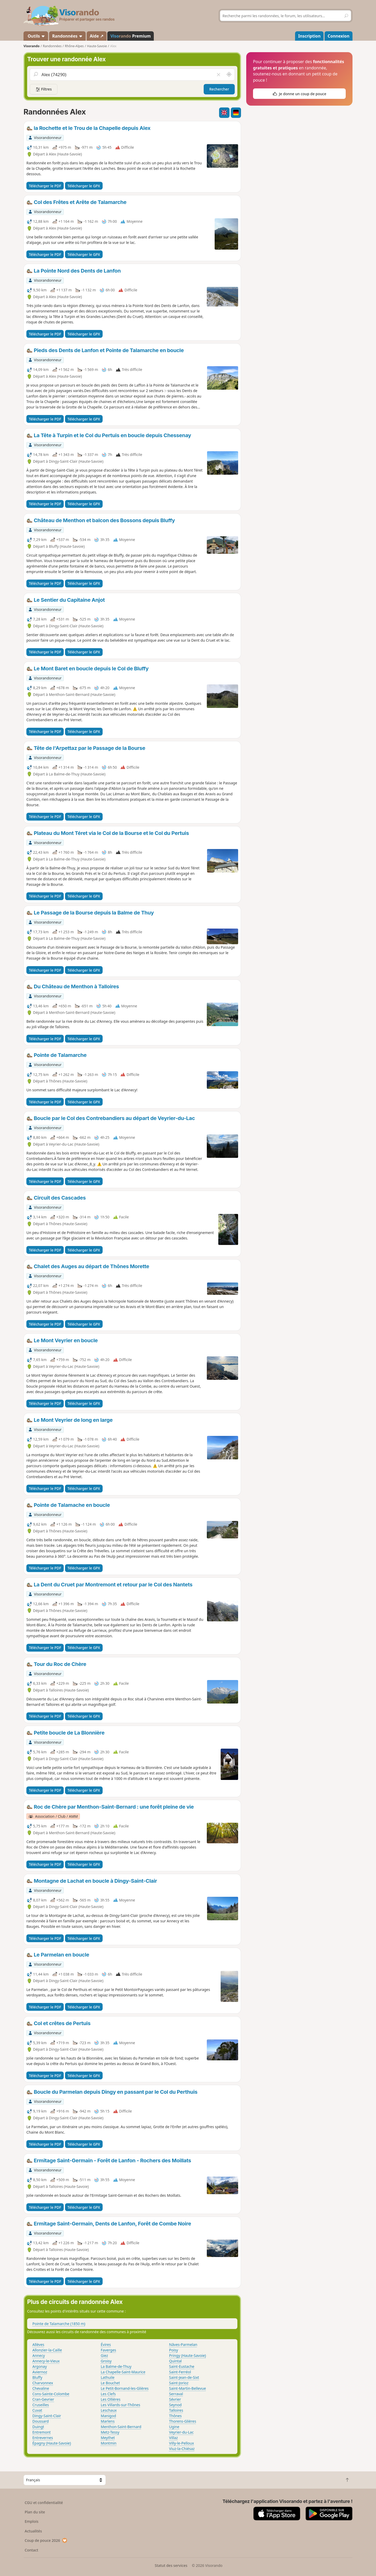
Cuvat (37, 2410)
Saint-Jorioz (179, 2382)
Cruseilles (40, 2404)
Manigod (108, 2415)
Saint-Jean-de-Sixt (184, 2377)
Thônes (175, 2415)
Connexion (338, 36)
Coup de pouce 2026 (46, 2540)
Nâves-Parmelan (183, 2344)
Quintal (175, 2360)
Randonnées (67, 36)
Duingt (38, 2426)
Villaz (173, 2437)
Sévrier (175, 2399)
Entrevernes (42, 2437)
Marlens (108, 2421)
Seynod (175, 2404)
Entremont (41, 2432)
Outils (36, 36)
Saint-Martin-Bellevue (187, 2388)
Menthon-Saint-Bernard (121, 2426)
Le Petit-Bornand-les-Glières (125, 2388)
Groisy (106, 2360)
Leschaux (109, 2410)
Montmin (108, 2443)
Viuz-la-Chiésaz (182, 2448)
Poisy (173, 2350)
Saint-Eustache (182, 2366)
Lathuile (108, 2377)
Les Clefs (108, 2393)
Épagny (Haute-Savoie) (51, 2443)
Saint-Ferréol (180, 2371)
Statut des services (171, 2565)
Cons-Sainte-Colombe (50, 2393)
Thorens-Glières (182, 2421)
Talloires (176, 2410)
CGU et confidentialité (44, 2502)
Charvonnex (42, 2382)
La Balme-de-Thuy (116, 2366)
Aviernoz (39, 2371)
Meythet (108, 2437)
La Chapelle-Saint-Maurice (123, 2371)
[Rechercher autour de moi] (229, 74)
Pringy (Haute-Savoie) (187, 2355)
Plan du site (35, 2511)
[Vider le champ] (218, 74)
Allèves (38, 2344)
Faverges (108, 2350)
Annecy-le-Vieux (46, 2360)
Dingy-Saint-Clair (46, 2415)
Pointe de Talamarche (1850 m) (58, 2323)
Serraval (176, 2393)
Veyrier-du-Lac (181, 2432)
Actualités (33, 2531)
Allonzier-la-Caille (47, 2350)
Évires (106, 2344)
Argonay (39, 2366)
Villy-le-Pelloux (181, 2443)
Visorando (31, 46)
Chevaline (40, 2388)
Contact (31, 2550)
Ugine (174, 2426)
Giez (104, 2355)
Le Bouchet (110, 2382)
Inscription (309, 36)
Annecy (38, 2355)
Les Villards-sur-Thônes (120, 2404)
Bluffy (37, 2377)
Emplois (32, 2521)
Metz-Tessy (110, 2432)
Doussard (40, 2421)
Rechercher (219, 89)
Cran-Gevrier (43, 2399)
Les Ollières (110, 2399)
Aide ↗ (96, 36)
